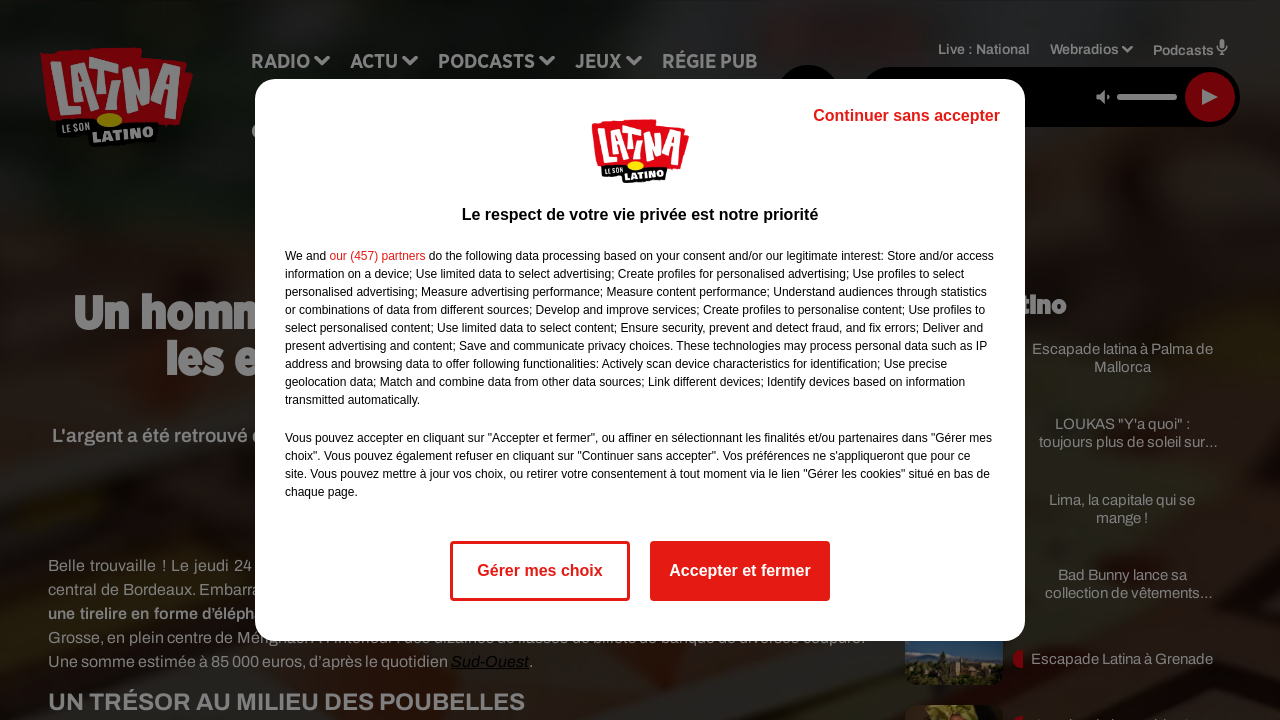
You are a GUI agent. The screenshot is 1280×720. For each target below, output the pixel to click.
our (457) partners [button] (377, 256)
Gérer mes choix (539, 570)
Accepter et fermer (739, 570)
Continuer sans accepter (906, 115)
